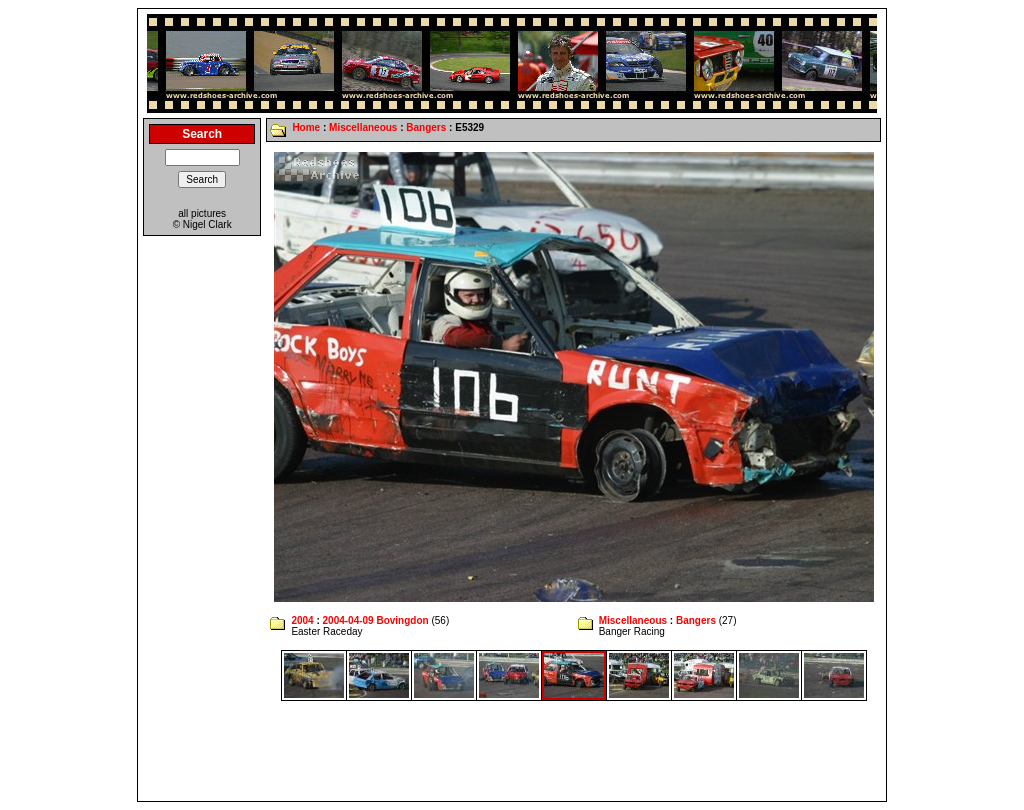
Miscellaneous (363, 127)
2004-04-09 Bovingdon (376, 620)
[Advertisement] (512, 751)
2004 (302, 620)
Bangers (426, 127)
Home (306, 127)
